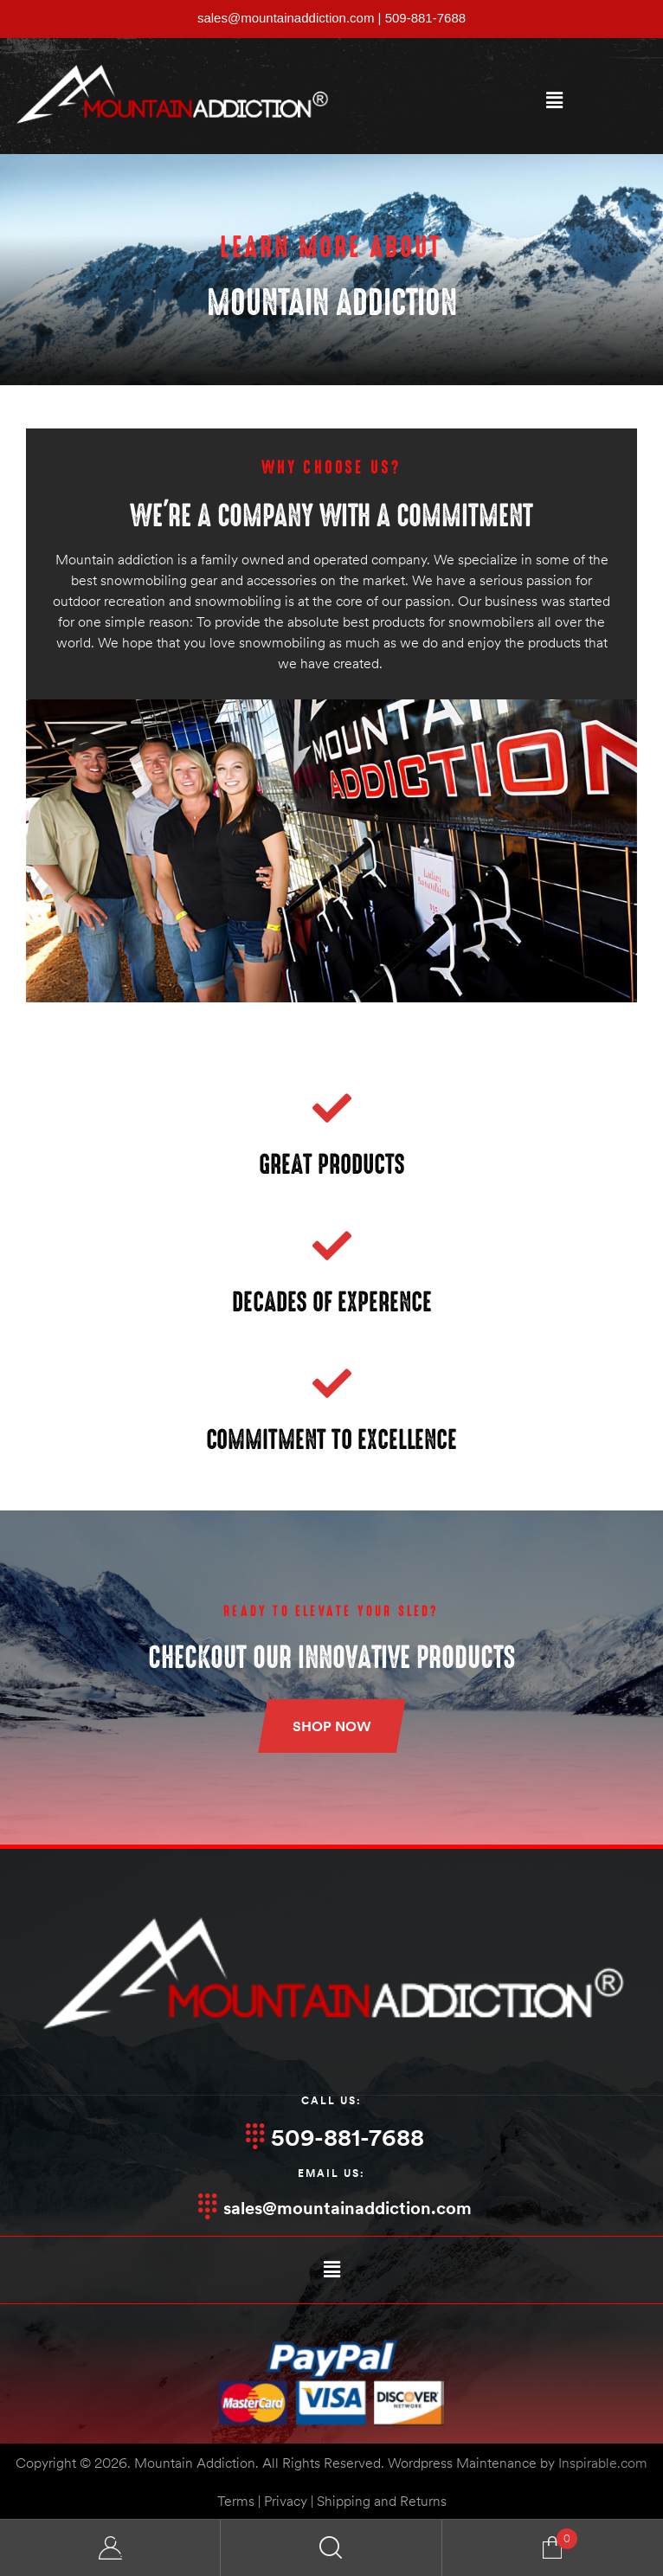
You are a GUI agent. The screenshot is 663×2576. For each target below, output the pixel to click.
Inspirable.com (602, 2462)
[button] (554, 100)
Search (331, 2548)
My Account (110, 2548)
